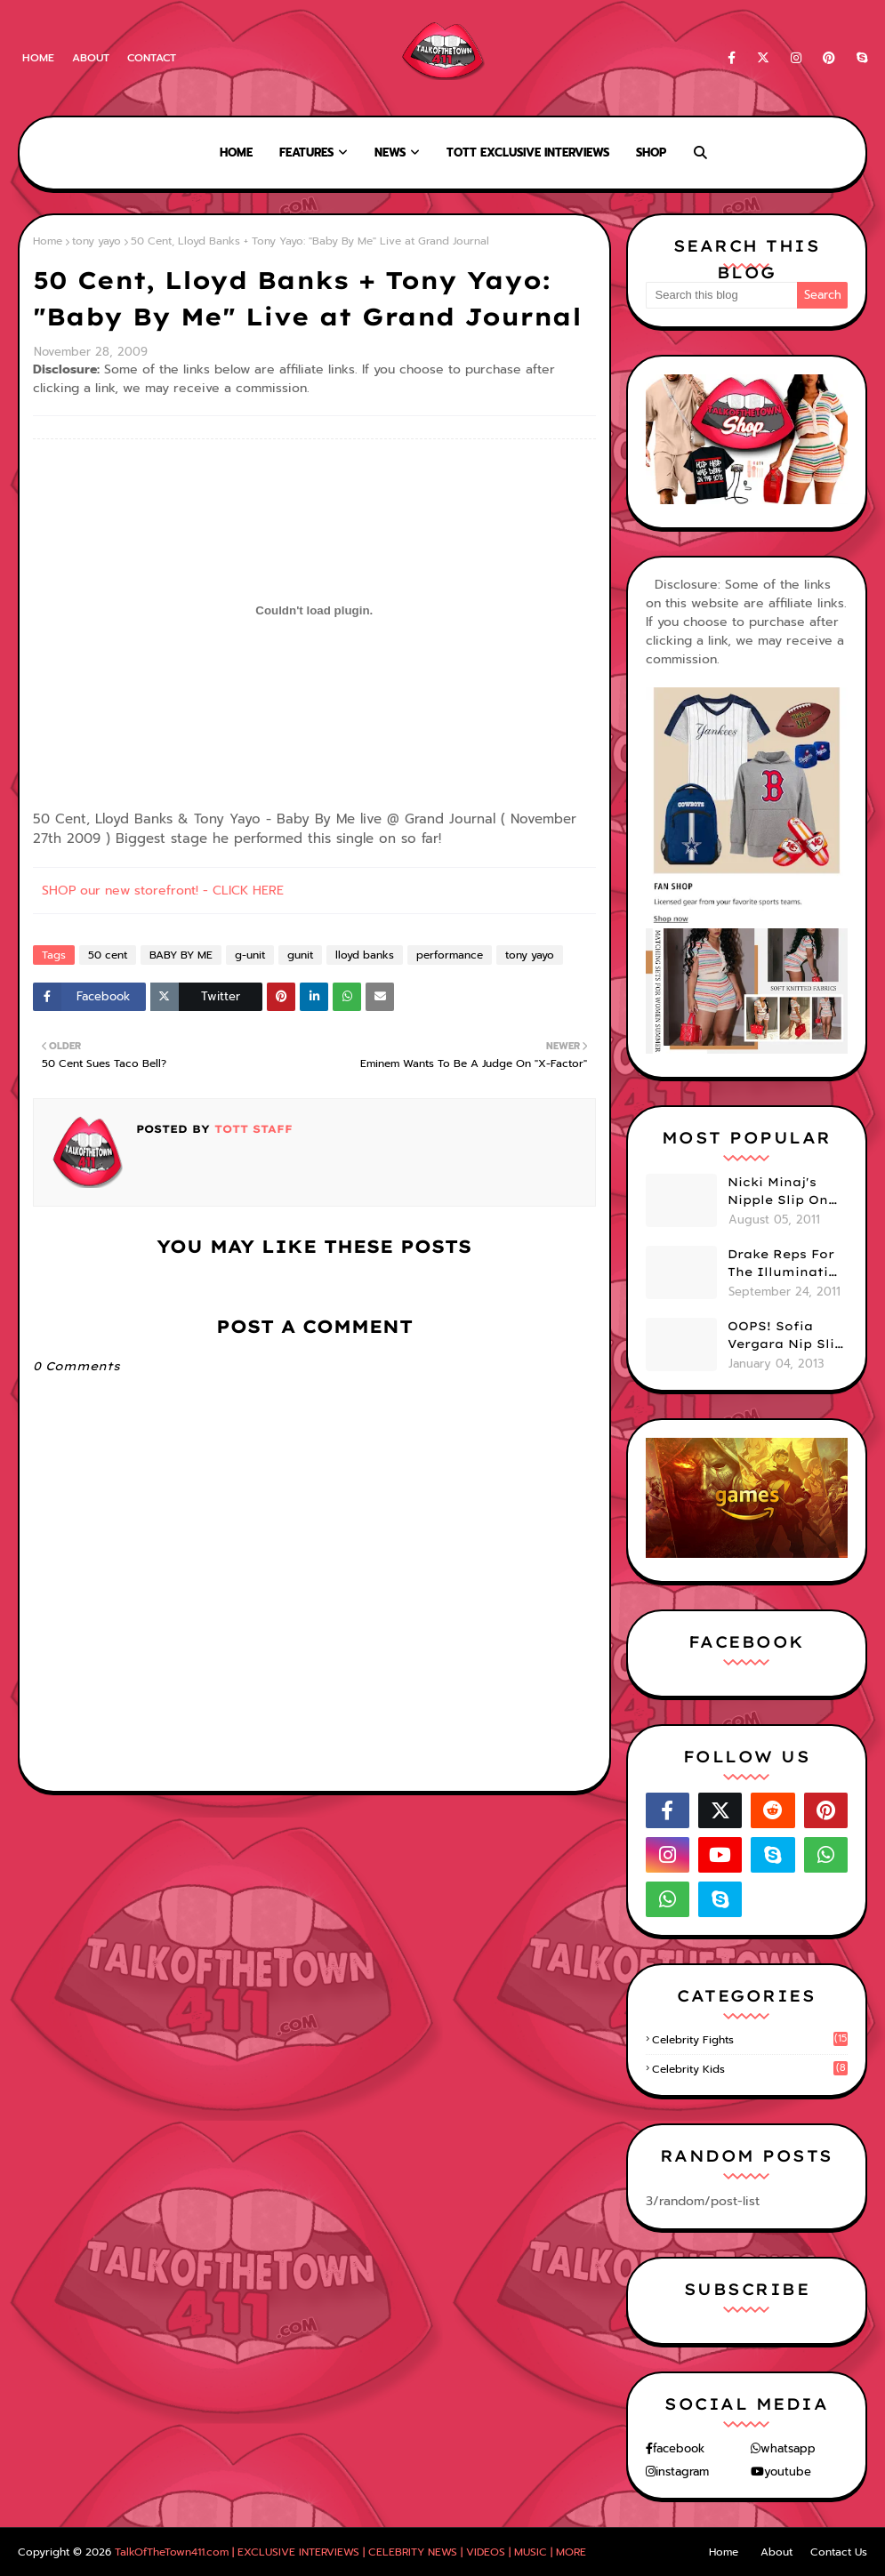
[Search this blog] (722, 295)
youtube (787, 2471)
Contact (151, 58)
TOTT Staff (251, 1129)
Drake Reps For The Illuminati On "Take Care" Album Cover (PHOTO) (781, 1263)
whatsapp (788, 2448)
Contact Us (838, 2552)
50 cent (107, 955)
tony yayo (96, 241)
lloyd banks (364, 955)
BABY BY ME (181, 955)
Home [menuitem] (236, 152)
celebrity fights (750, 2040)
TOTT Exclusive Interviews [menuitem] (528, 152)
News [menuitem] (390, 152)
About (90, 58)
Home (38, 58)
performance (449, 955)
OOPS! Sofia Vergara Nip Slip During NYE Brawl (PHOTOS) (785, 1335)
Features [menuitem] (306, 152)
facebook (678, 2448)
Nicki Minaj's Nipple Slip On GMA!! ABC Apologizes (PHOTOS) (778, 1191)
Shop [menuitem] (651, 152)
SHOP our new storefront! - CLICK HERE (163, 890)
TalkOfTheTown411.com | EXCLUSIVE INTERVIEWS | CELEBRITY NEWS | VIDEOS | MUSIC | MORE (350, 2552)
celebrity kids (750, 2069)
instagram (682, 2471)
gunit (300, 955)
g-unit (250, 955)
